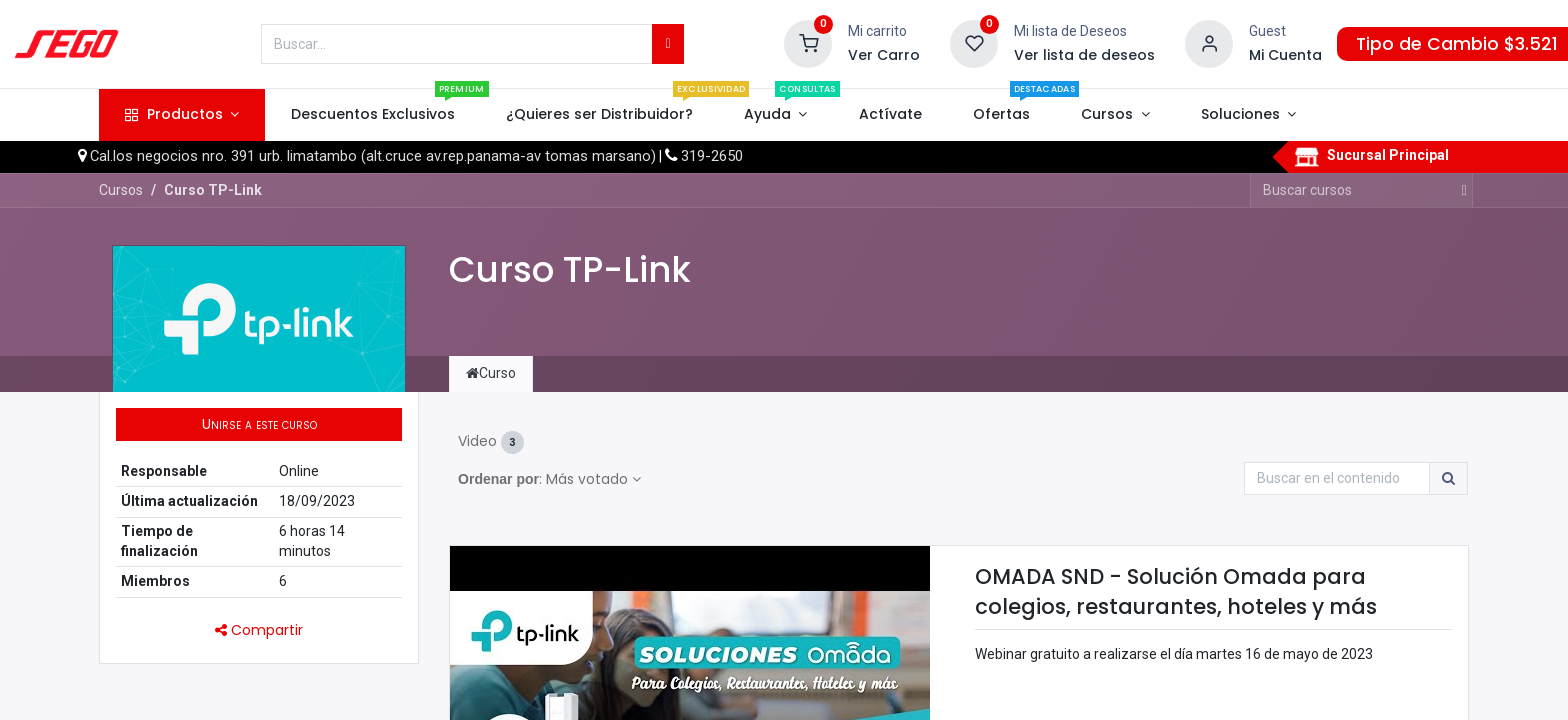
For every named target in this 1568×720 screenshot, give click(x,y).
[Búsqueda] (667, 44)
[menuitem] (372, 115)
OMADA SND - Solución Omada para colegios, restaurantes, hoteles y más (1176, 591)
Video (491, 442)
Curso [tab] (491, 373)
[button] (259, 425)
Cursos (121, 190)
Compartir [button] (259, 630)
